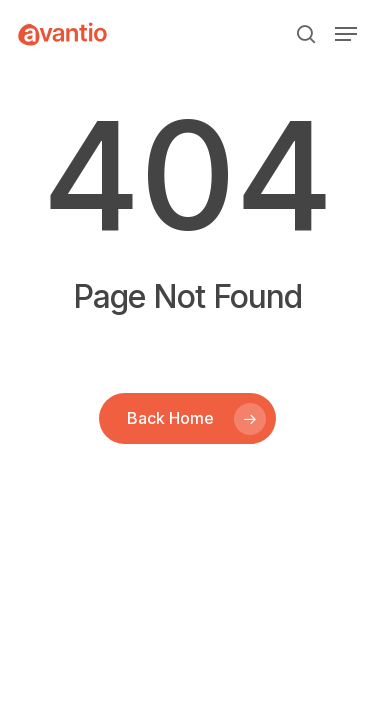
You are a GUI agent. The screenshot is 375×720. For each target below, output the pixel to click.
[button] (346, 34)
